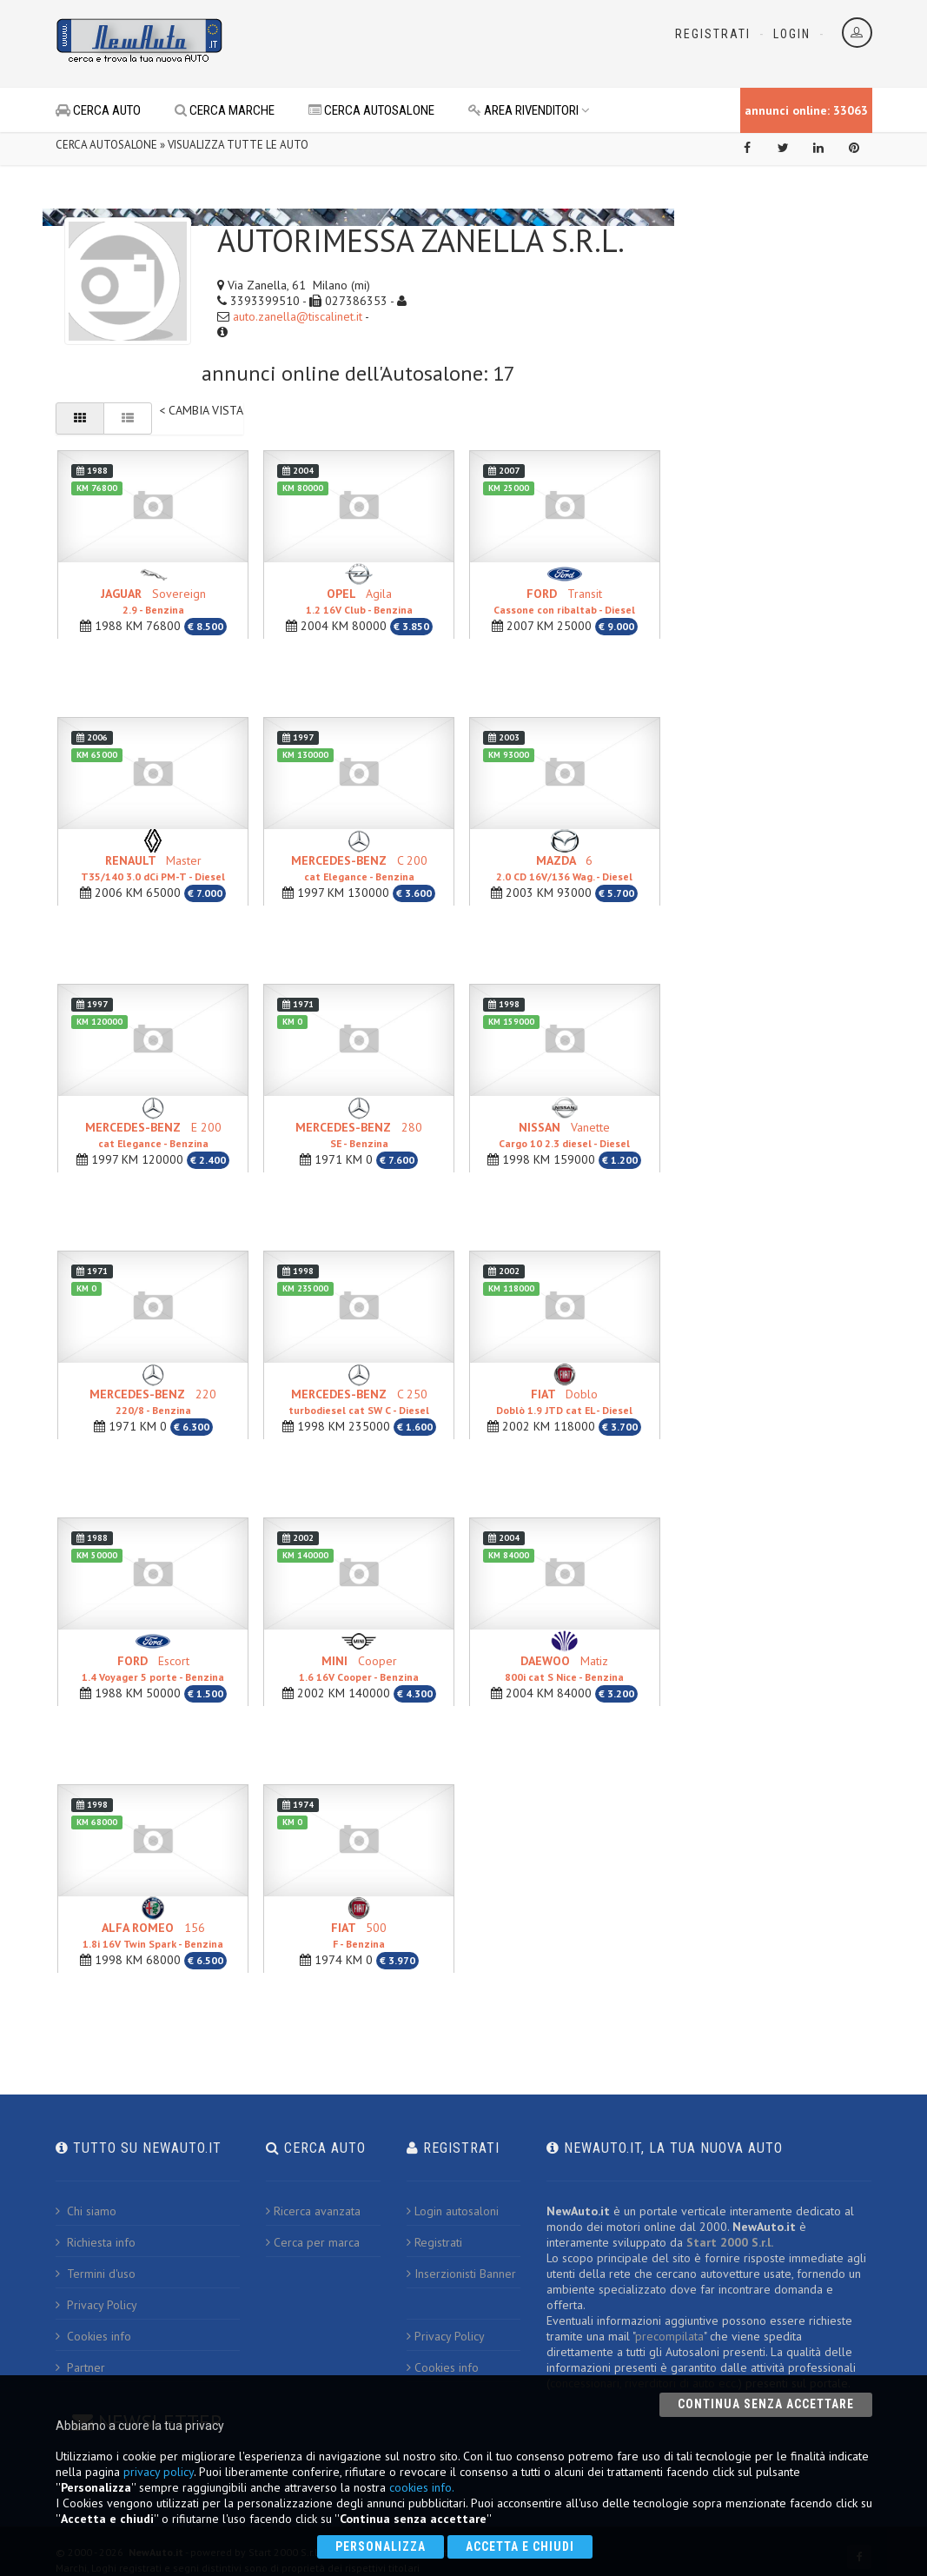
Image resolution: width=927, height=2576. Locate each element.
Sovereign (153, 601)
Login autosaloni (453, 2211)
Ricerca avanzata (313, 2211)
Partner (80, 2367)
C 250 (358, 1401)
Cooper (359, 1668)
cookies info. (421, 2487)
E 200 (153, 1134)
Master (153, 868)
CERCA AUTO (98, 110)
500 (359, 1935)
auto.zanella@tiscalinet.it (297, 316)
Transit (564, 601)
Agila (359, 601)
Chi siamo (86, 2211)
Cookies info (93, 2336)
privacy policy (158, 2472)
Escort (153, 1668)
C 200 (359, 868)
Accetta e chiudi (520, 2546)
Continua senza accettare (766, 2404)
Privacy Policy (96, 2305)
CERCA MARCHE (225, 110)
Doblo (564, 1401)
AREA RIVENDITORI (529, 110)
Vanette (564, 1134)
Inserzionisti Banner (461, 2273)
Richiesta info (96, 2242)
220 (152, 1401)
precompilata (669, 2336)
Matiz (564, 1668)
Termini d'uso (96, 2273)
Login (792, 34)
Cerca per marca (313, 2242)
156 (153, 1935)
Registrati (713, 34)
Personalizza (380, 2546)
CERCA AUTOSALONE (371, 110)
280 (358, 1134)
